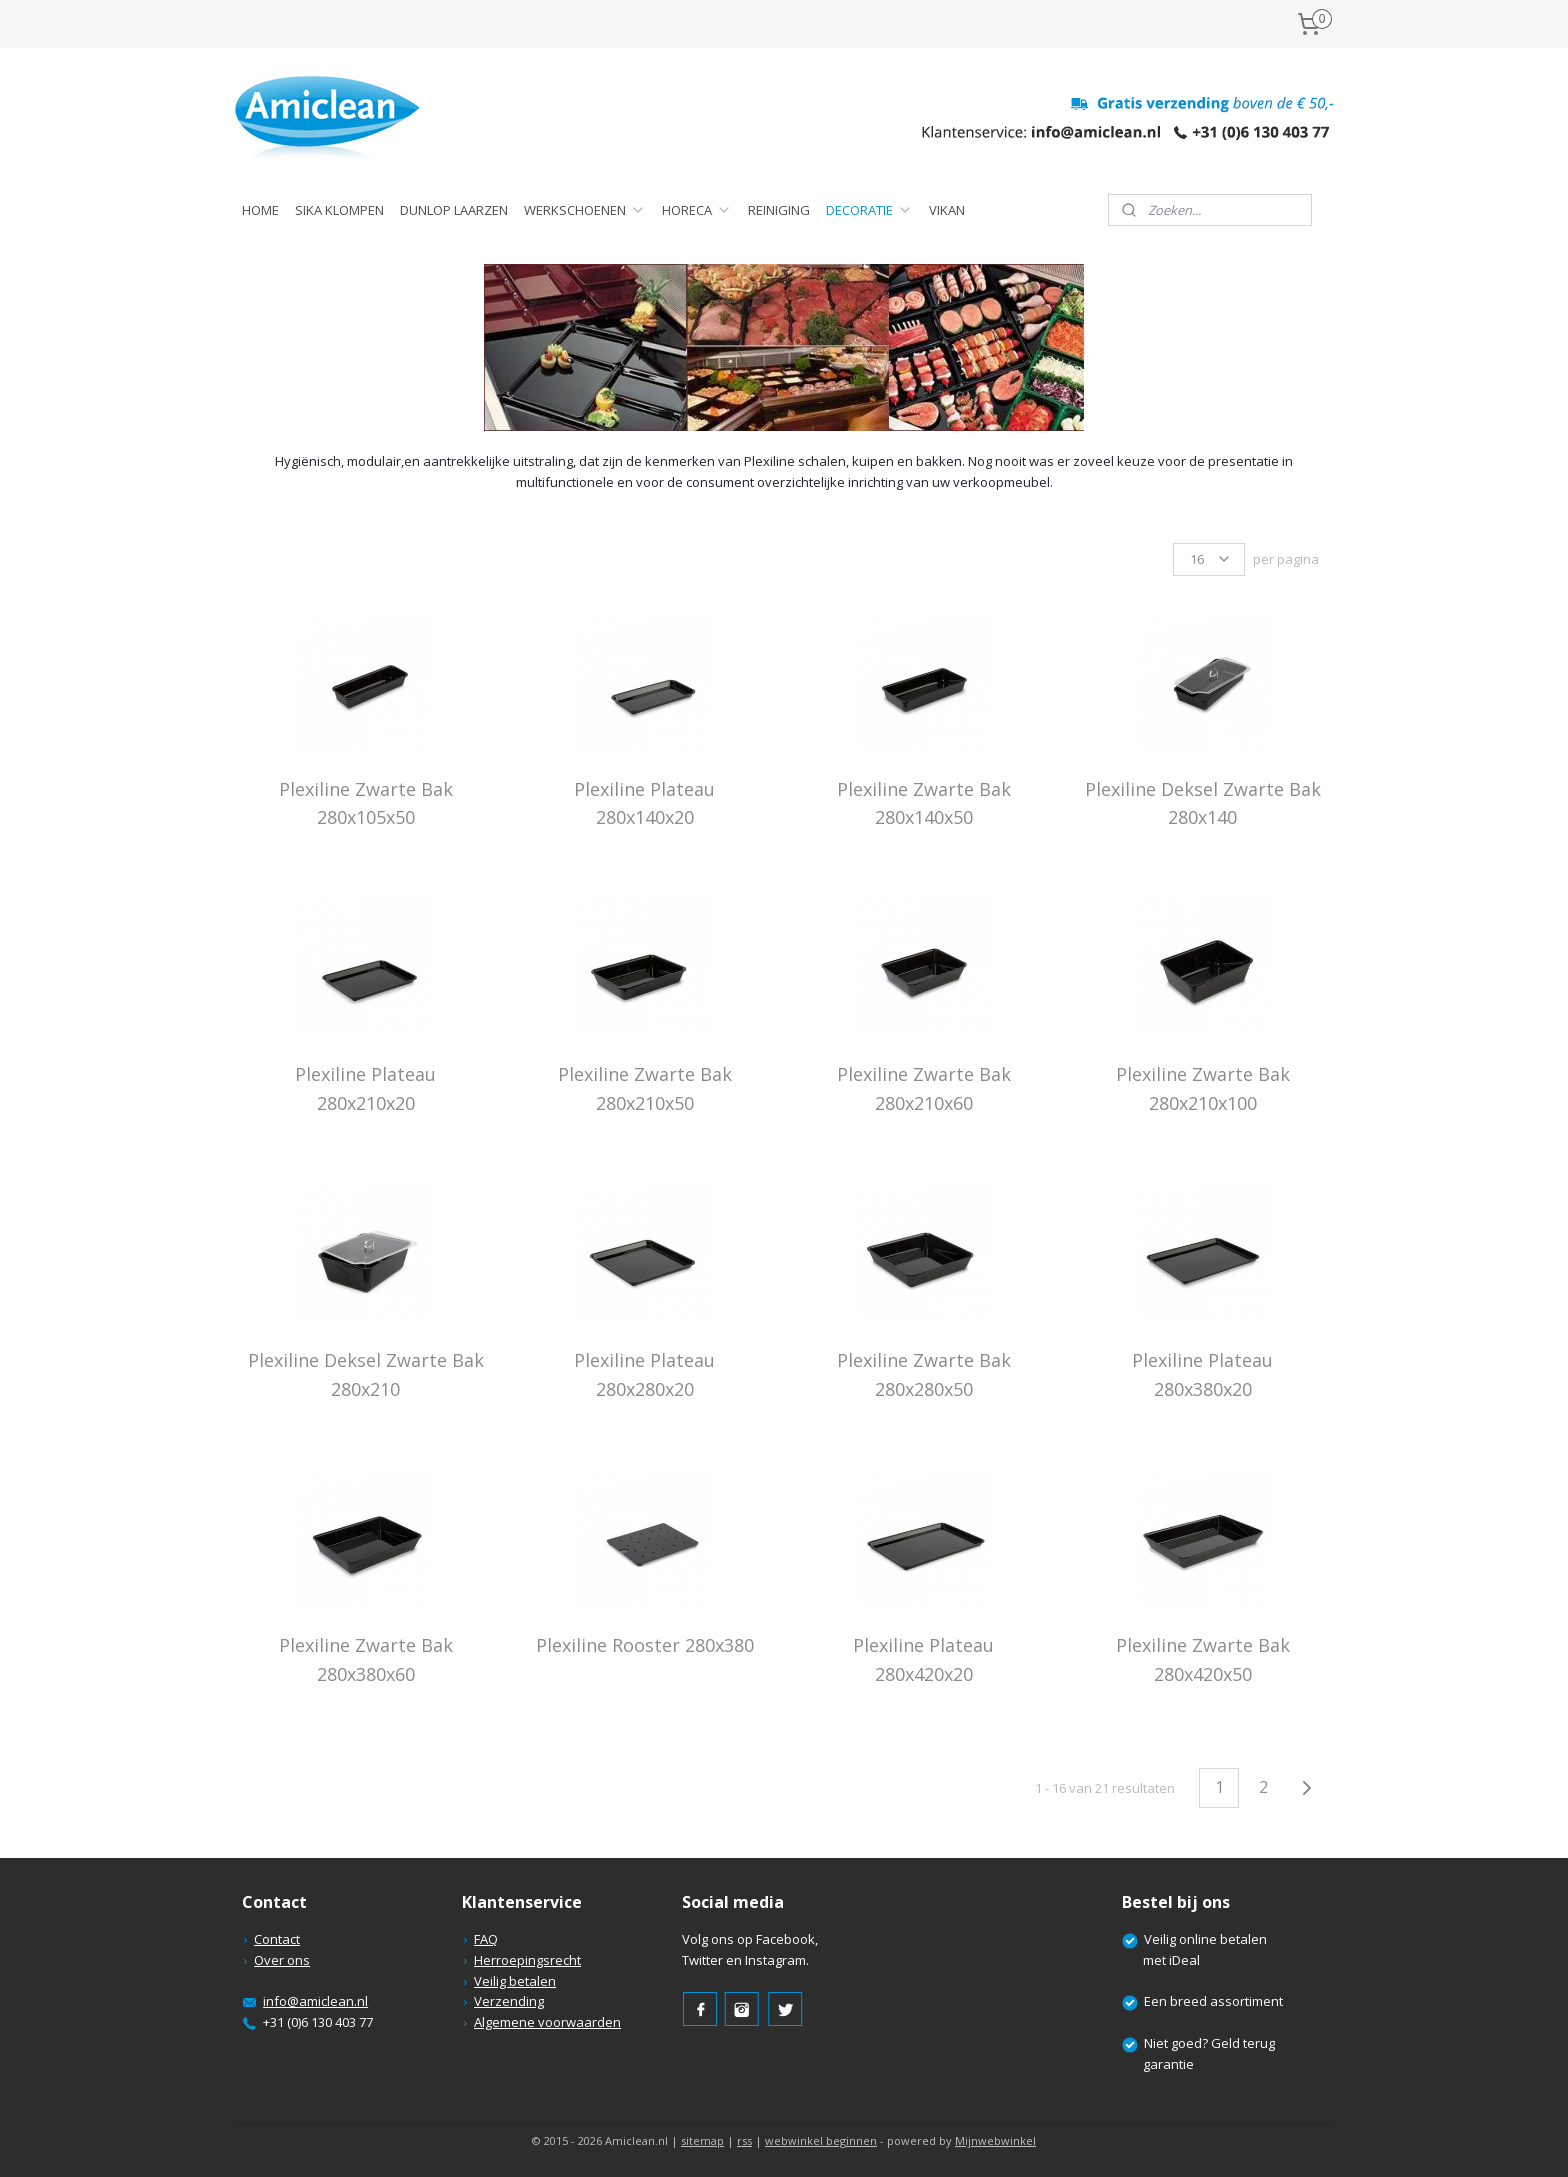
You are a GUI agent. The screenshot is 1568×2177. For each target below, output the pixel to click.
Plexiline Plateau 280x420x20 (923, 1659)
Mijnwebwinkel (995, 2140)
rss (744, 2140)
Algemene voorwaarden (547, 2022)
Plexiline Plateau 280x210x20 (365, 1088)
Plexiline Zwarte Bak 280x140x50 (923, 803)
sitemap (702, 2140)
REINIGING (779, 210)
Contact (277, 1939)
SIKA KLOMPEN (339, 210)
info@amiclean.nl (315, 2001)
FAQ (486, 1939)
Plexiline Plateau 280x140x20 (644, 803)
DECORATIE (869, 210)
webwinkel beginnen (821, 2140)
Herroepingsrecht (527, 1960)
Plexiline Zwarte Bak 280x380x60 (365, 1659)
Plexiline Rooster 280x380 (644, 1645)
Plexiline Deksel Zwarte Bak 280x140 (1202, 803)
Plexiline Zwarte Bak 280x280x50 (923, 1374)
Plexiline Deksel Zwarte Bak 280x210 (365, 1374)
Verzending (509, 2001)
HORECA (697, 210)
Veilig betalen (515, 1981)
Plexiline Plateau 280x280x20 (644, 1374)
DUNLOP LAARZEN (454, 210)
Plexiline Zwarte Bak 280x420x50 (1202, 1659)
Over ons (282, 1960)
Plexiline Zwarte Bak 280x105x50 (365, 803)
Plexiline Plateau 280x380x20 (1202, 1374)
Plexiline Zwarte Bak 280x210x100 (1202, 1088)
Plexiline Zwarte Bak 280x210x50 (644, 1088)
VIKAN (947, 210)
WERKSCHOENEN (585, 210)
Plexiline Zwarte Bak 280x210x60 (923, 1088)
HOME (260, 210)
